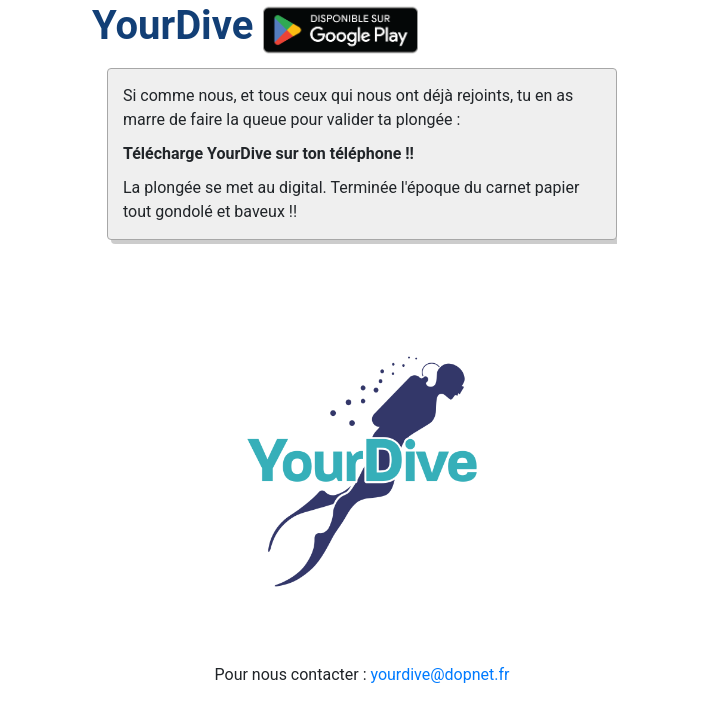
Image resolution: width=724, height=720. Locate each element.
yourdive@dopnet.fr (439, 674)
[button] (145, 365)
